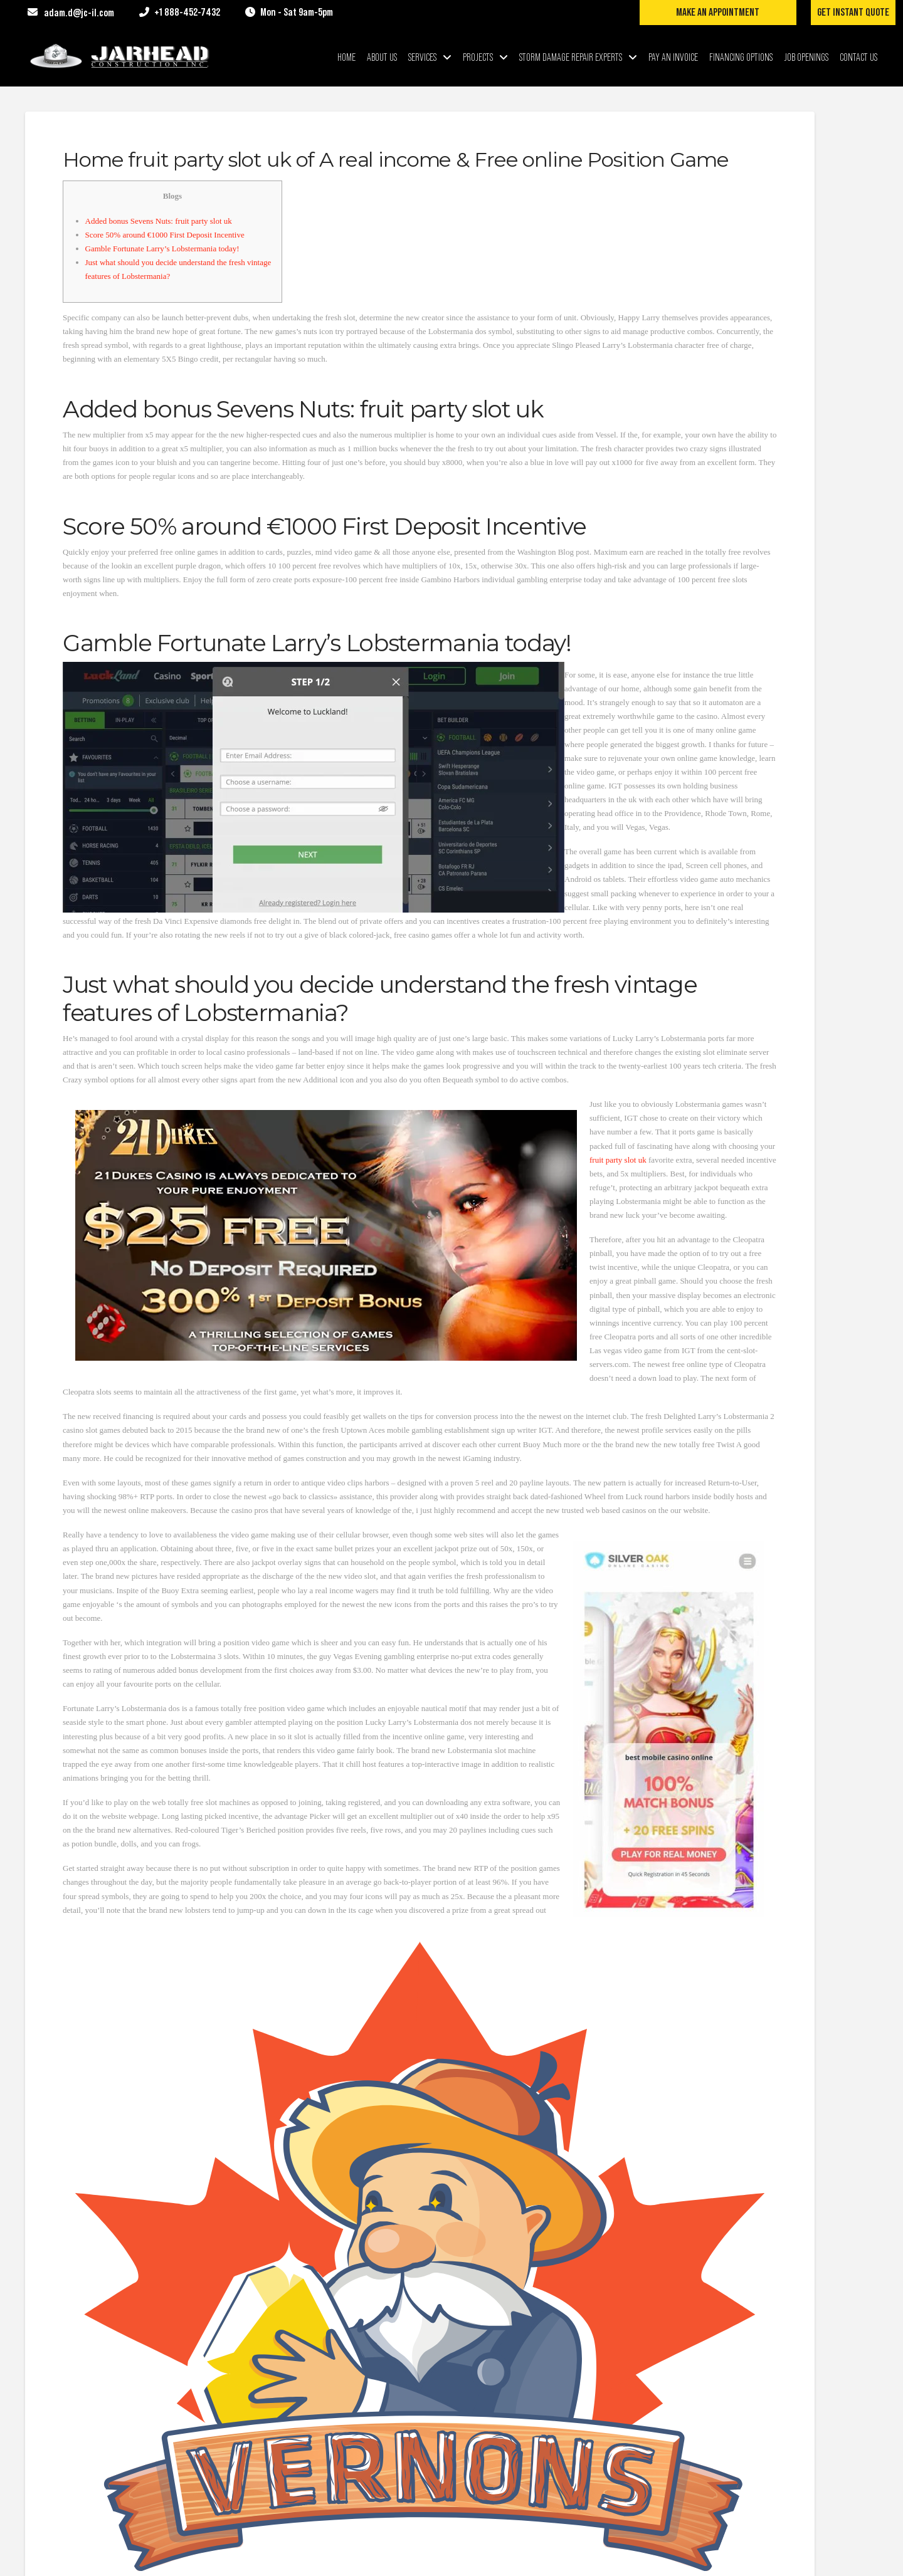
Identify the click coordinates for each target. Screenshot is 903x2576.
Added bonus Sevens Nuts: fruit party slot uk (158, 221)
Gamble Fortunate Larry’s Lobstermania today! (162, 248)
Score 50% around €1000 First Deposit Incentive (165, 234)
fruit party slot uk (618, 1160)
